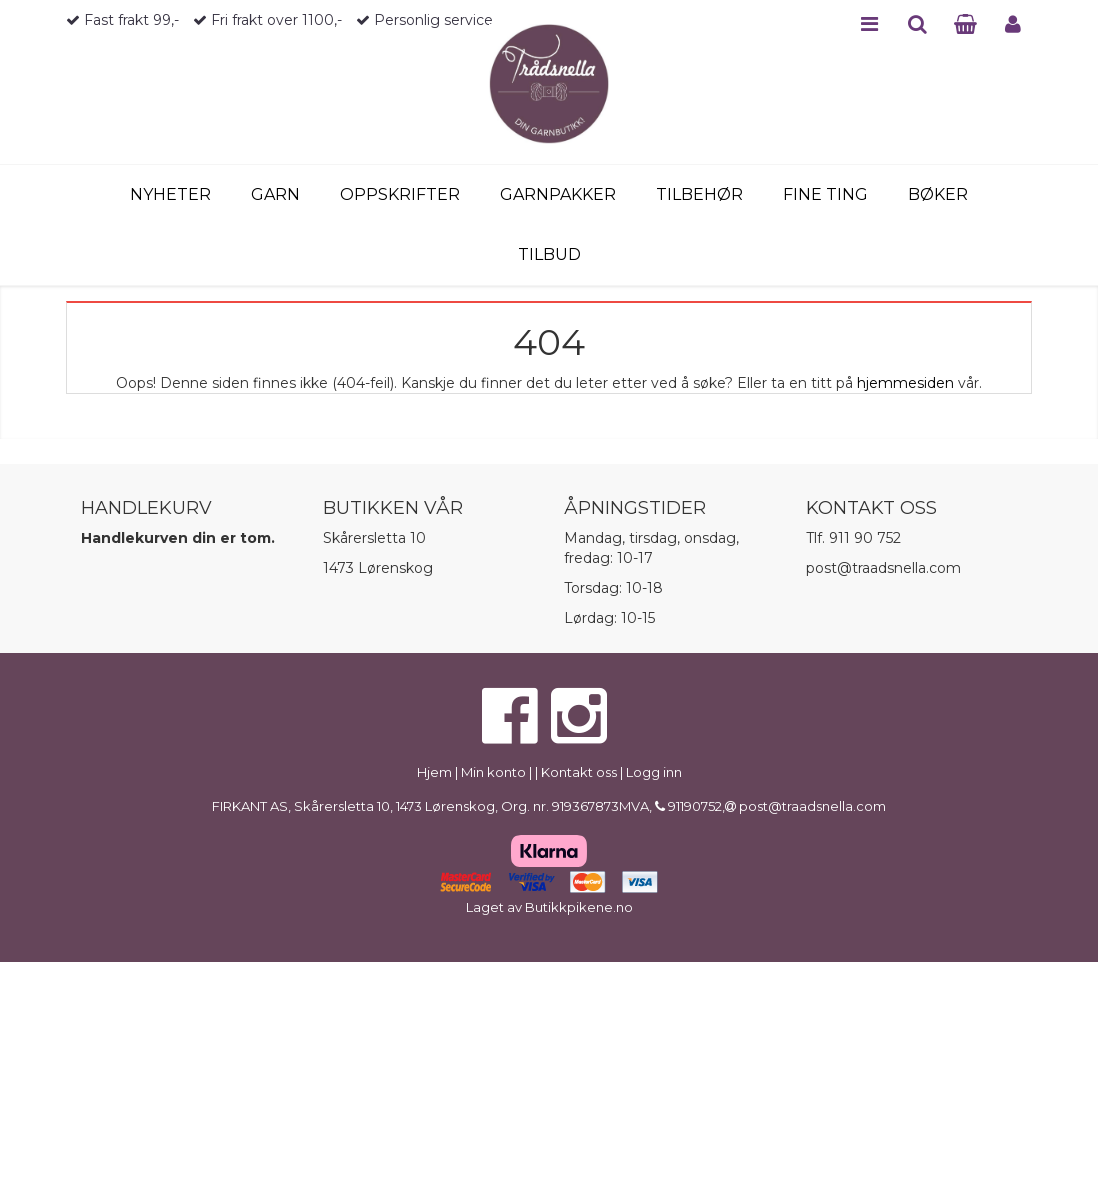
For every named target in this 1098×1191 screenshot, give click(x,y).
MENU (869, 24)
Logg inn (654, 772)
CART (965, 24)
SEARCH (917, 24)
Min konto (493, 772)
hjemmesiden (905, 383)
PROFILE (1013, 24)
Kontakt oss (579, 772)
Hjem (434, 772)
